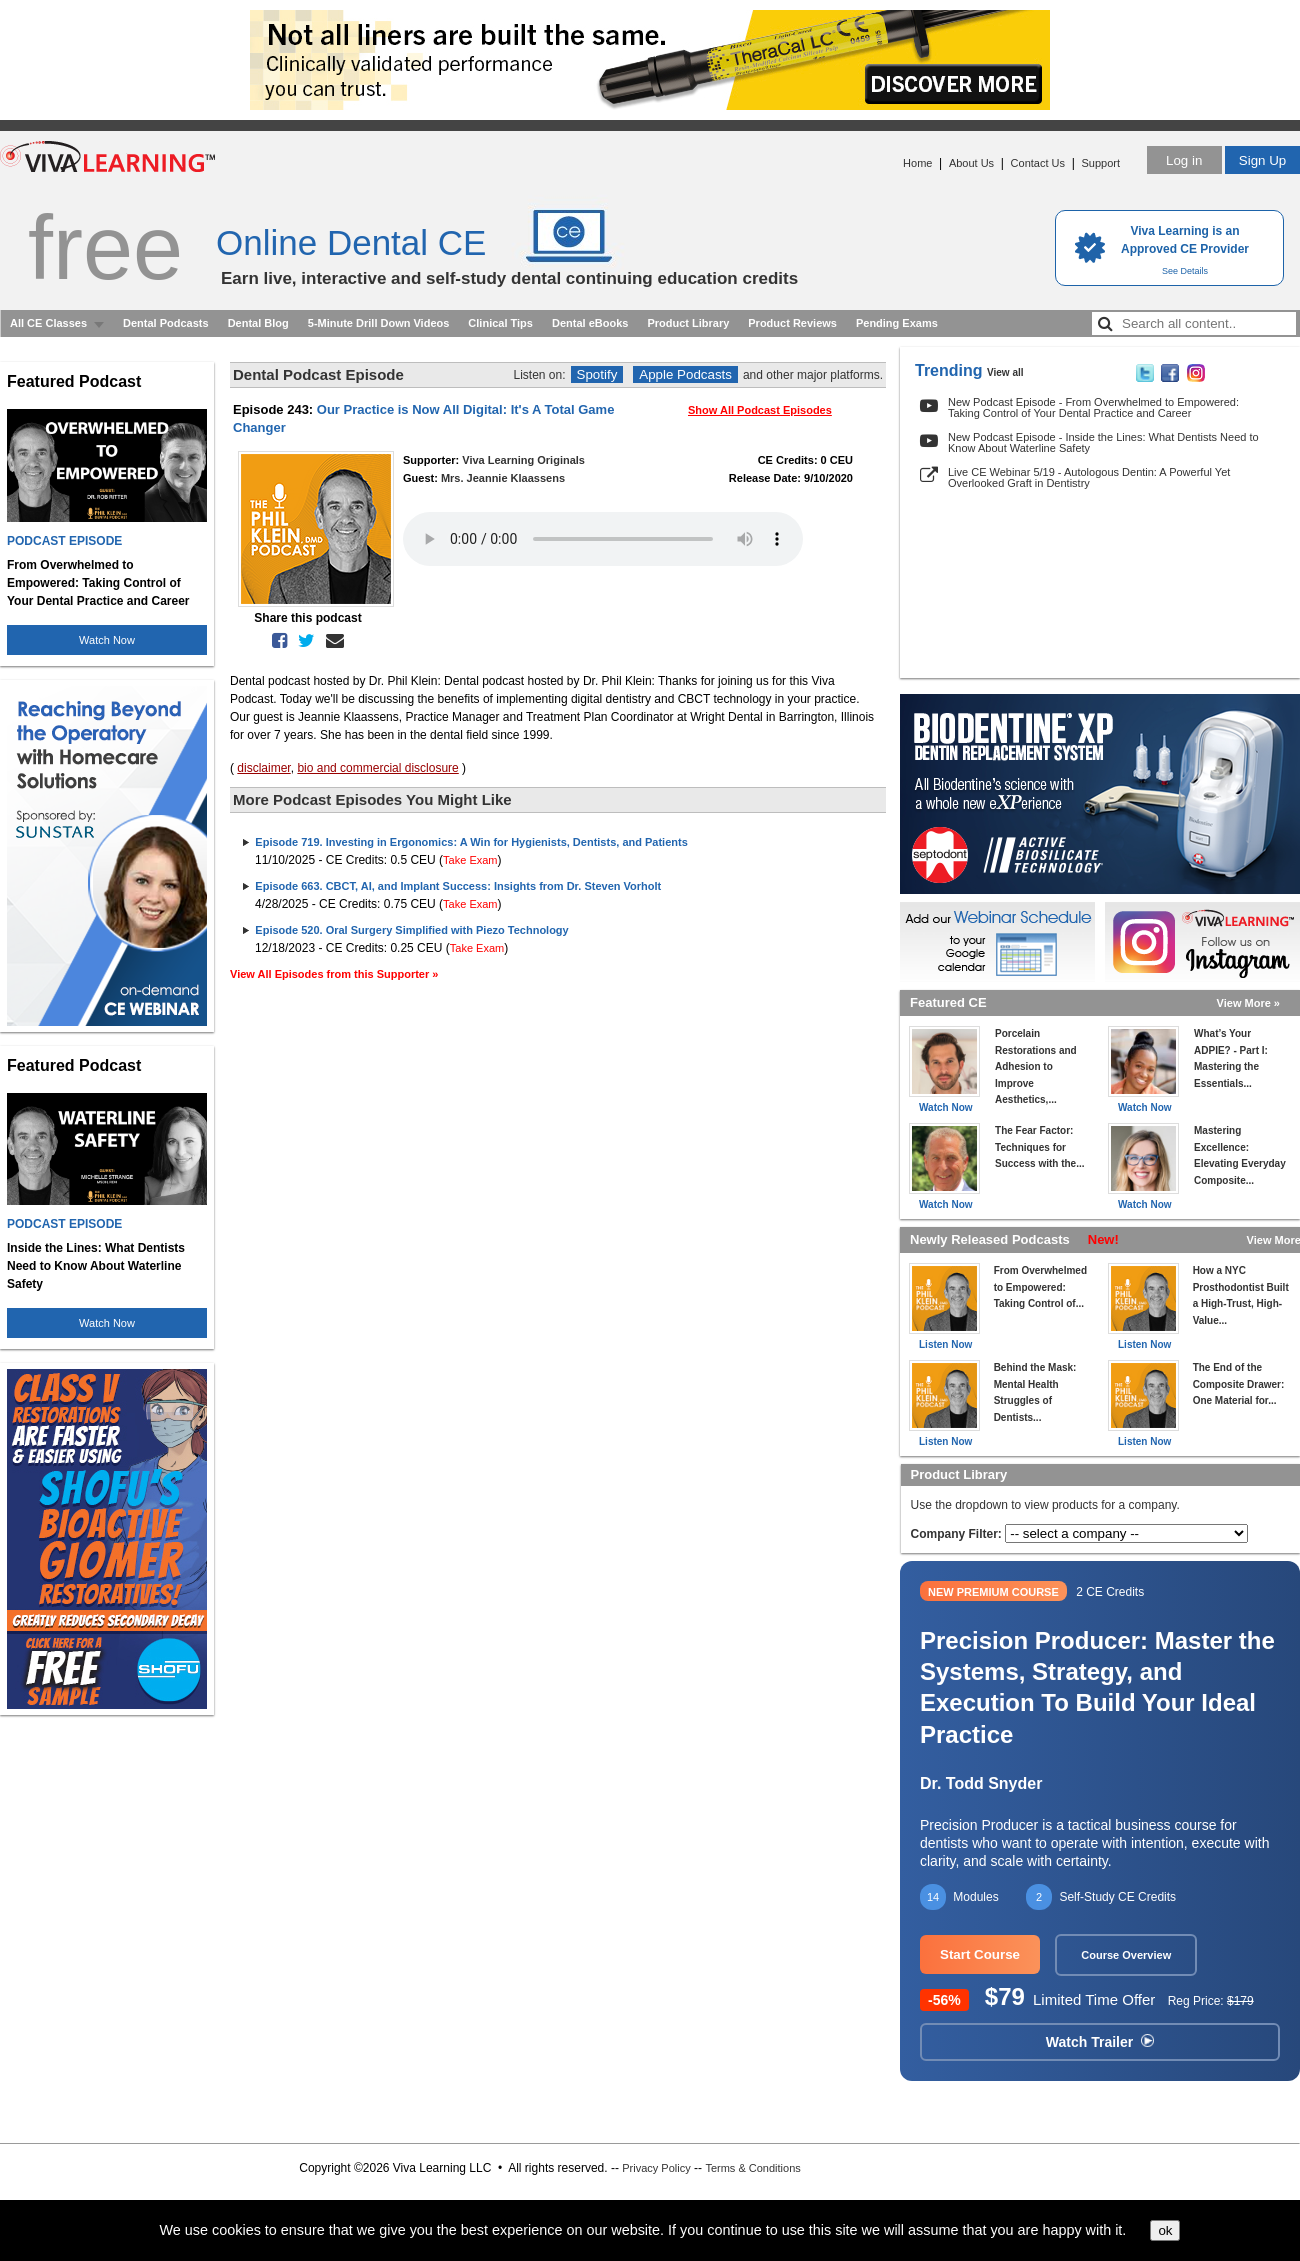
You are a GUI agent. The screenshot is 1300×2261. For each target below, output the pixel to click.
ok (1165, 2230)
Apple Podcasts (685, 374)
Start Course (980, 1954)
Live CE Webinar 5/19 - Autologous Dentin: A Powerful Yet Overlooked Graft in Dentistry (1089, 477)
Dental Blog (258, 323)
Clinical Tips (500, 323)
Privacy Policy (656, 2168)
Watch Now (107, 640)
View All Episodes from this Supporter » (334, 974)
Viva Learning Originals (523, 460)
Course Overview (1126, 1955)
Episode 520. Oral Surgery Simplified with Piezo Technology (411, 930)
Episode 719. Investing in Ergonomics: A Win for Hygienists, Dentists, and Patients (471, 842)
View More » (1248, 1003)
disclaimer (263, 768)
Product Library (688, 323)
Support (1100, 163)
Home (917, 163)
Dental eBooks (590, 323)
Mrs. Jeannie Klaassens (503, 478)
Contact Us (1038, 163)
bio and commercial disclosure (377, 768)
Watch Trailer (1100, 2042)
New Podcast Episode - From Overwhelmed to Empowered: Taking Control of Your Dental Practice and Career (1093, 407)
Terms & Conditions (752, 2168)
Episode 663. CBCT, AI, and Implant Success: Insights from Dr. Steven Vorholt (458, 886)
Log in (1184, 160)
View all (1005, 372)
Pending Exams (897, 323)
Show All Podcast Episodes (760, 410)
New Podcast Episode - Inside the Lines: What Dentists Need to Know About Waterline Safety (1103, 442)
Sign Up (1262, 160)
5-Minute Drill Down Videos (379, 323)
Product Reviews (792, 323)
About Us (971, 163)
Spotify (597, 374)
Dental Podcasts (166, 323)
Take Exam (470, 860)
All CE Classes (48, 323)
